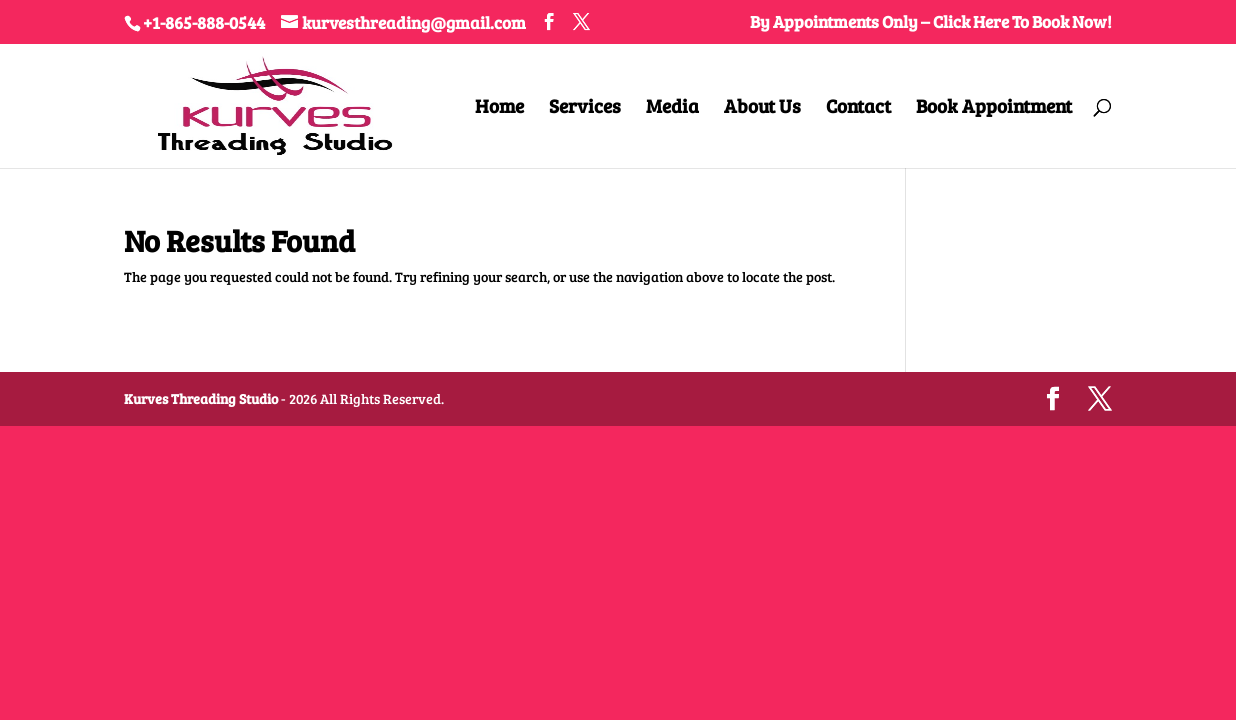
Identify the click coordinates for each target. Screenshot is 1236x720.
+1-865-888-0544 (204, 22)
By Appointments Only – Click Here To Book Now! (931, 23)
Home (499, 108)
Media (672, 108)
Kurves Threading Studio (201, 398)
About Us (762, 108)
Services (585, 108)
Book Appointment (994, 108)
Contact (858, 108)
